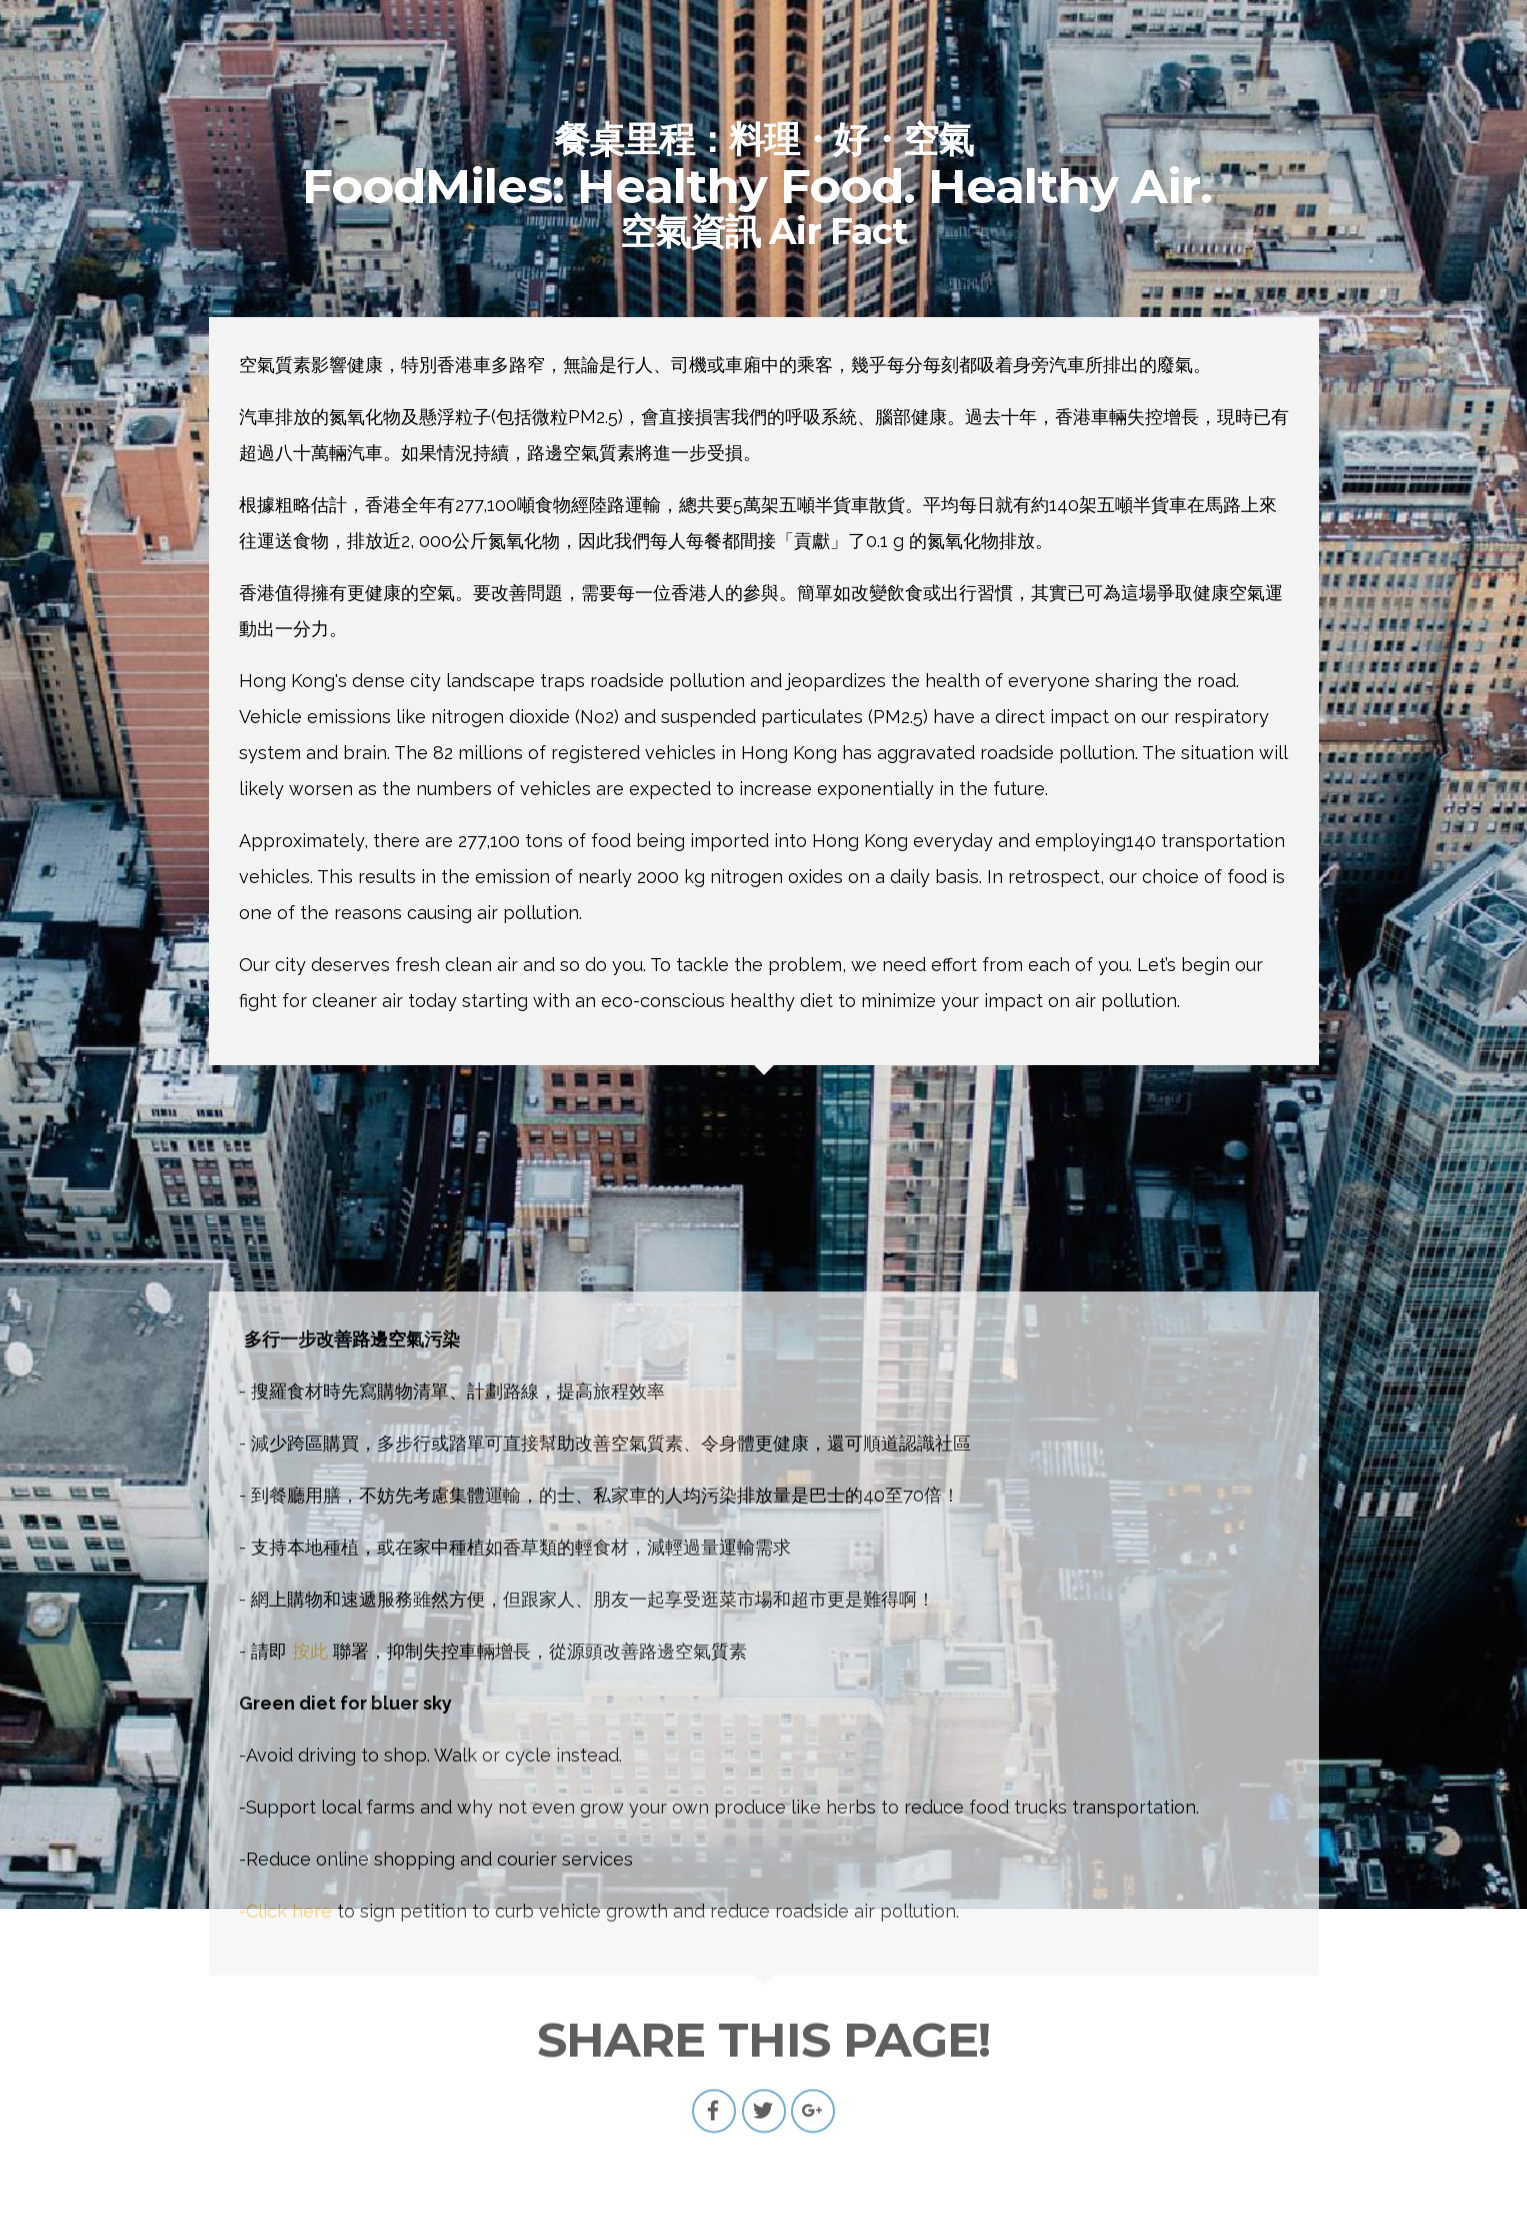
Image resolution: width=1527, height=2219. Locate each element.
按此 (310, 1920)
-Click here (285, 2180)
